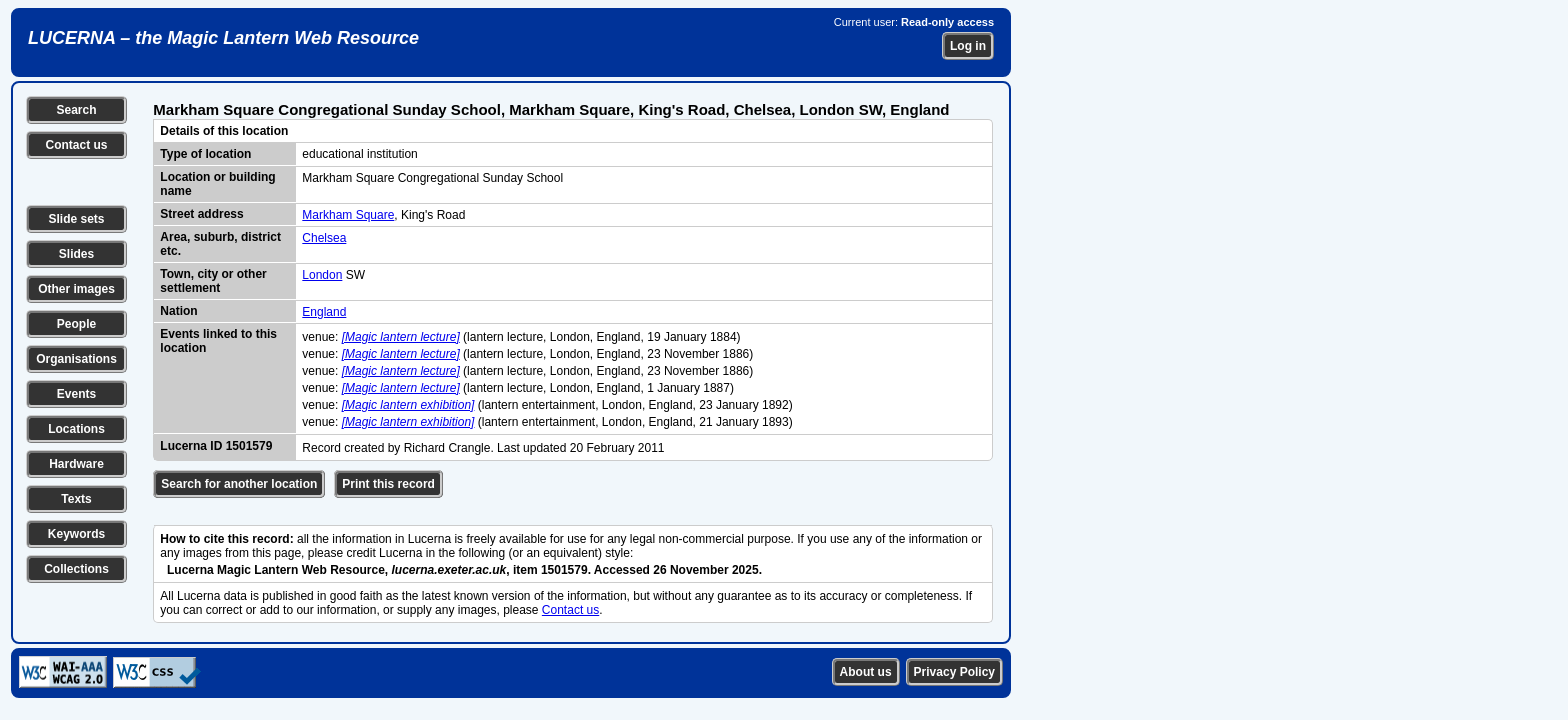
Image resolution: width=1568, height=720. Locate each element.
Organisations (76, 359)
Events (76, 394)
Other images (76, 289)
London (322, 275)
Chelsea (324, 238)
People (76, 324)
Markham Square (348, 215)
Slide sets (76, 219)
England (324, 312)
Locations (76, 429)
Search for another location (239, 484)
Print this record (388, 484)
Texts (76, 499)
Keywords (76, 534)
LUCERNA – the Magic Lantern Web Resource (223, 38)
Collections (76, 569)
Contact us (76, 145)
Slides (76, 254)
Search (76, 110)
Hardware (76, 464)
